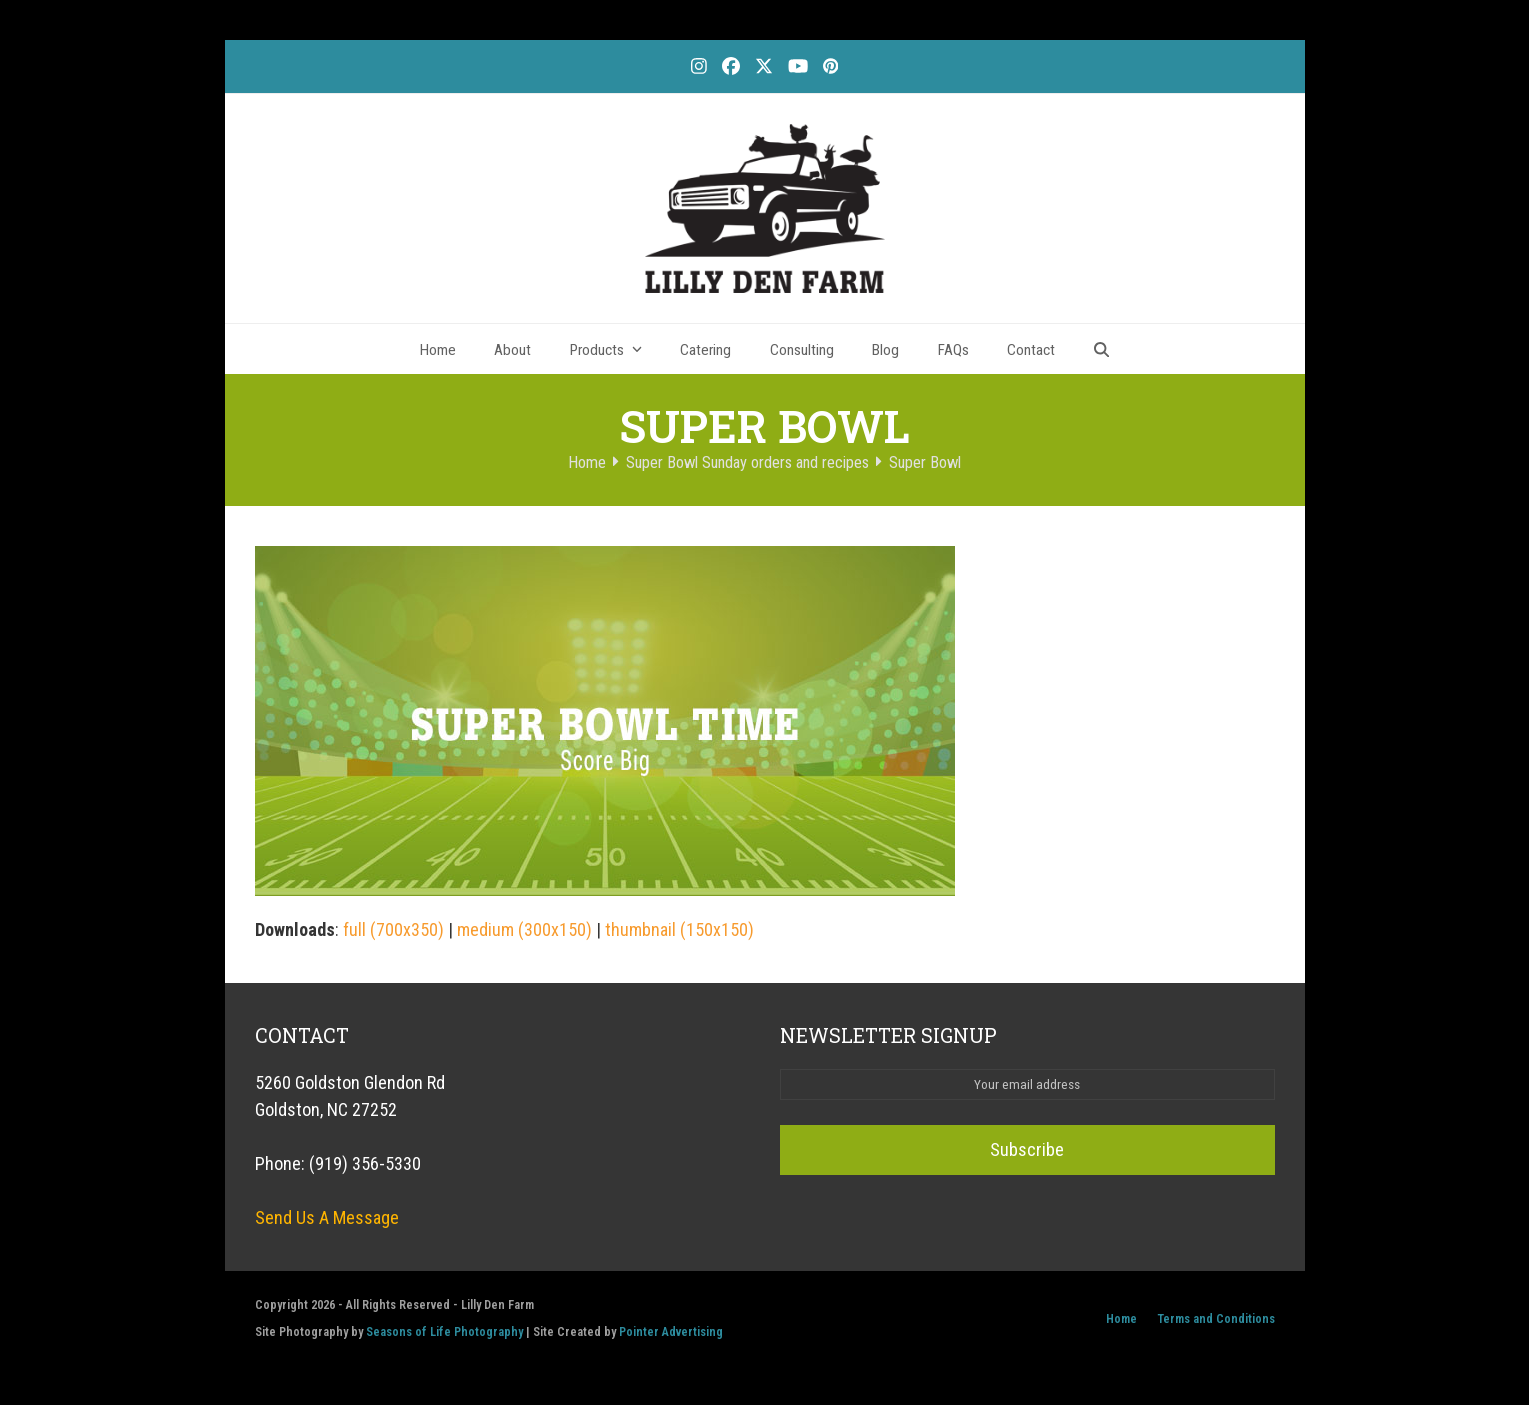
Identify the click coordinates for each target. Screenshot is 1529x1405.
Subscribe (1027, 1149)
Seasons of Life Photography (444, 1331)
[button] (1102, 349)
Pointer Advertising (671, 1331)
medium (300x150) (524, 929)
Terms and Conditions (1216, 1318)
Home (1121, 1318)
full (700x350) (393, 929)
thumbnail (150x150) (679, 929)
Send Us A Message (327, 1217)
